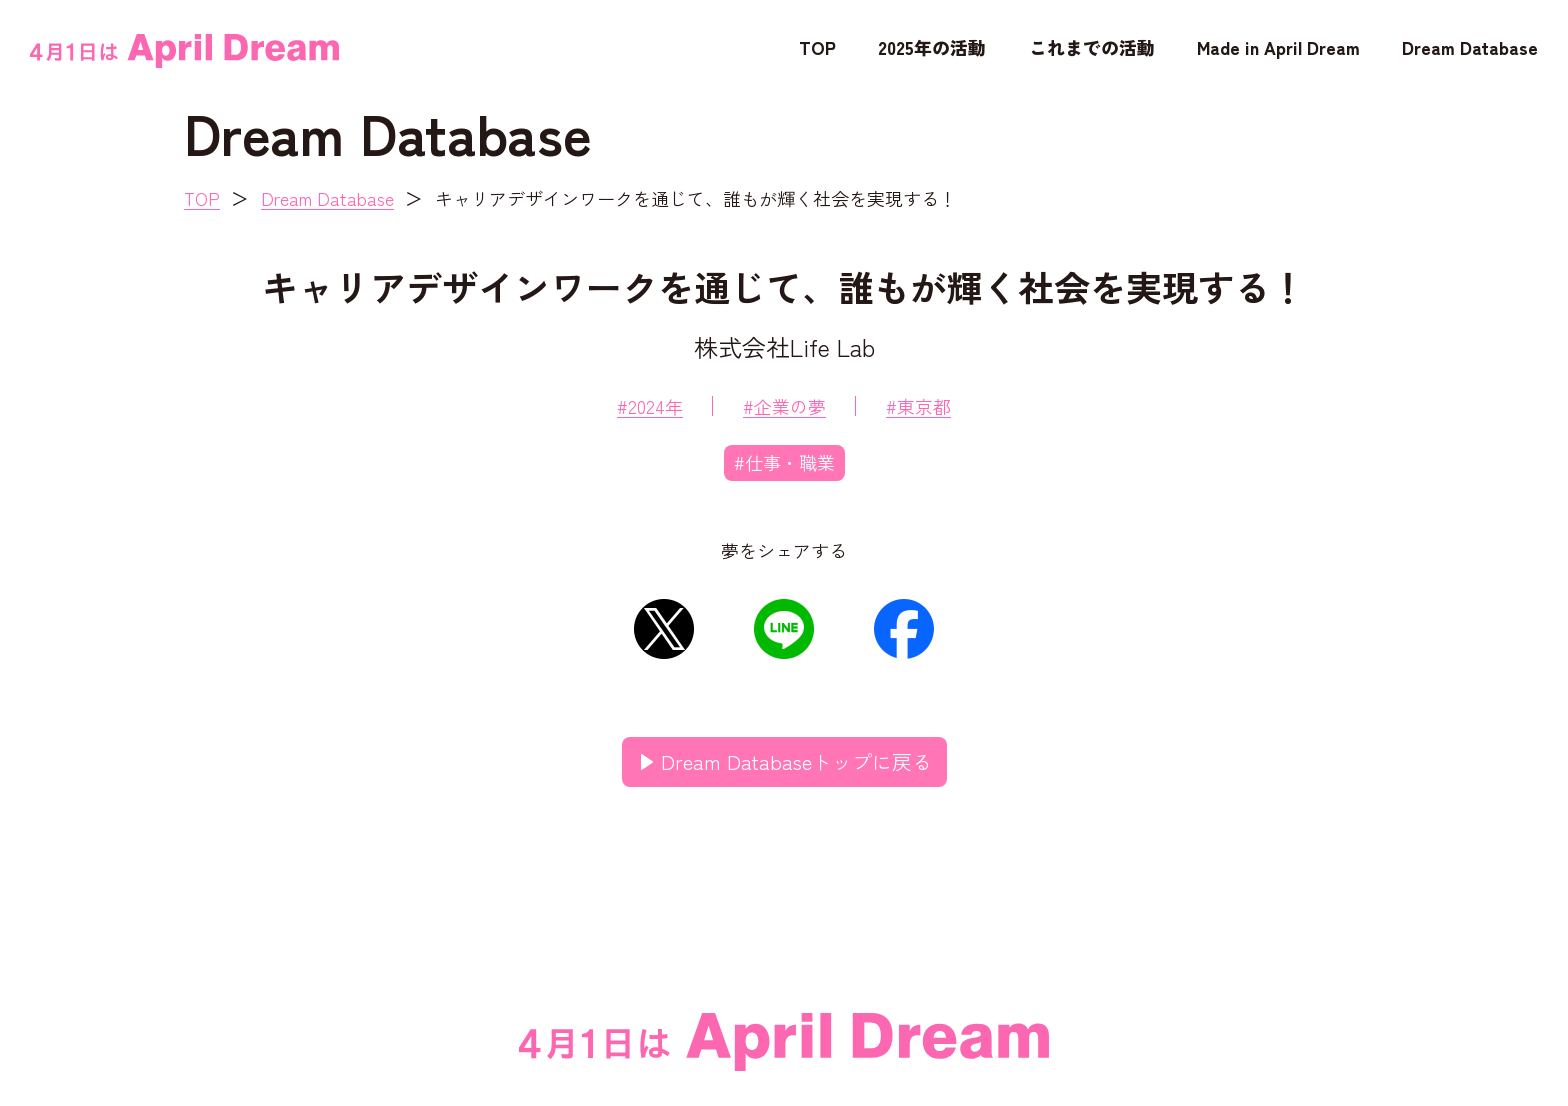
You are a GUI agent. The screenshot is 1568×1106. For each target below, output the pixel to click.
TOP (817, 47)
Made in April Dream (1278, 47)
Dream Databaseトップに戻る (796, 761)
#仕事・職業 (784, 462)
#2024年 (650, 406)
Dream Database (1470, 47)
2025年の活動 (932, 47)
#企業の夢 (784, 406)
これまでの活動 (1092, 47)
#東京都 (918, 406)
